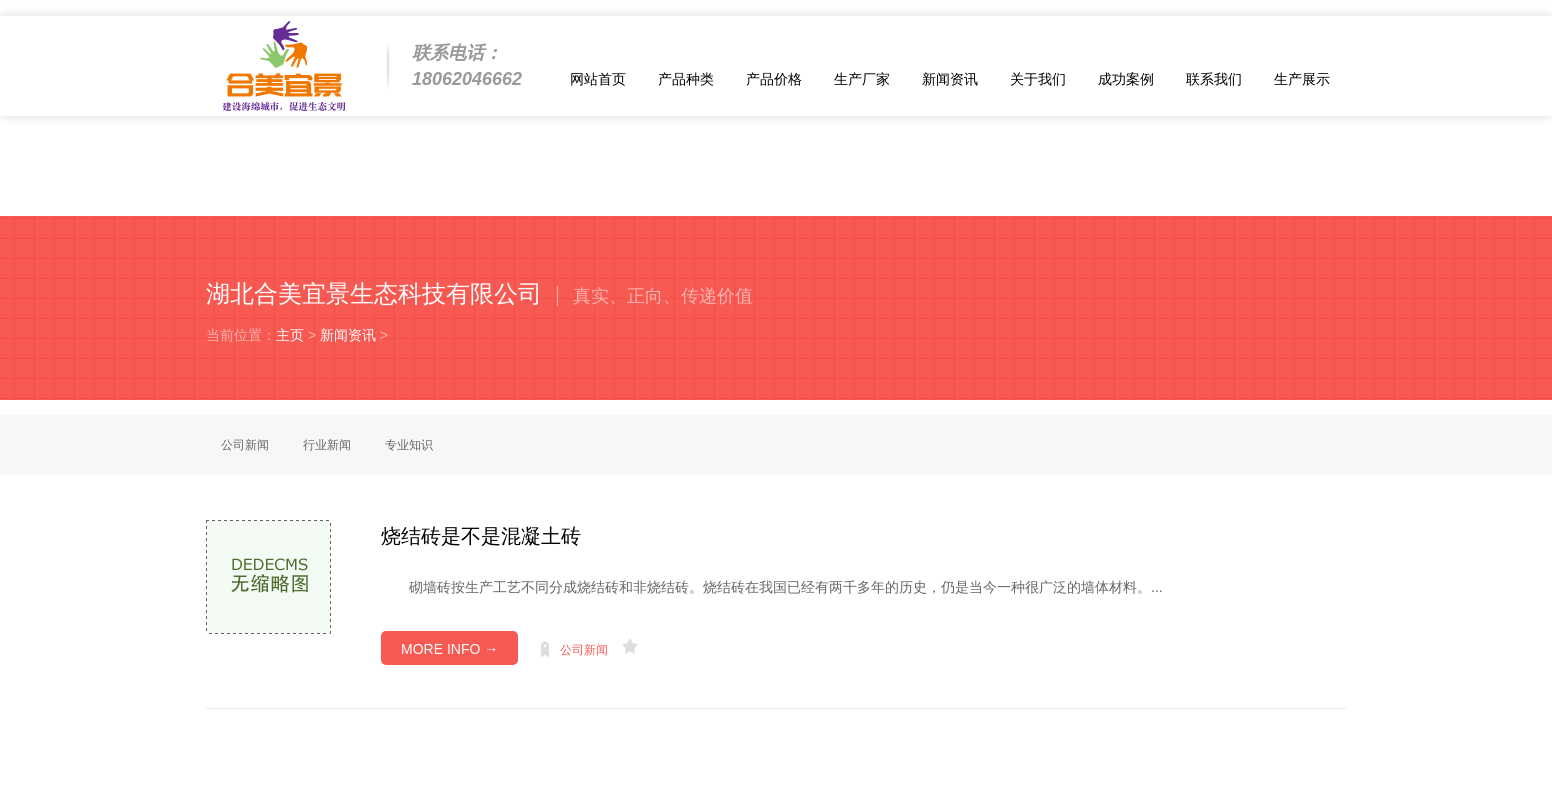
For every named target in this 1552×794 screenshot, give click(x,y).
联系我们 (1214, 79)
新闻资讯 (950, 79)
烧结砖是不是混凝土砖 (481, 536)
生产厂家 (862, 79)
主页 (290, 335)
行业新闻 (327, 445)
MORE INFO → (449, 649)
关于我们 (1038, 79)
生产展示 (1302, 79)
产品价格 (774, 79)
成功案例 (1126, 79)
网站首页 (598, 79)
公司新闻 (245, 445)
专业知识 (409, 445)
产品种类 (686, 79)
